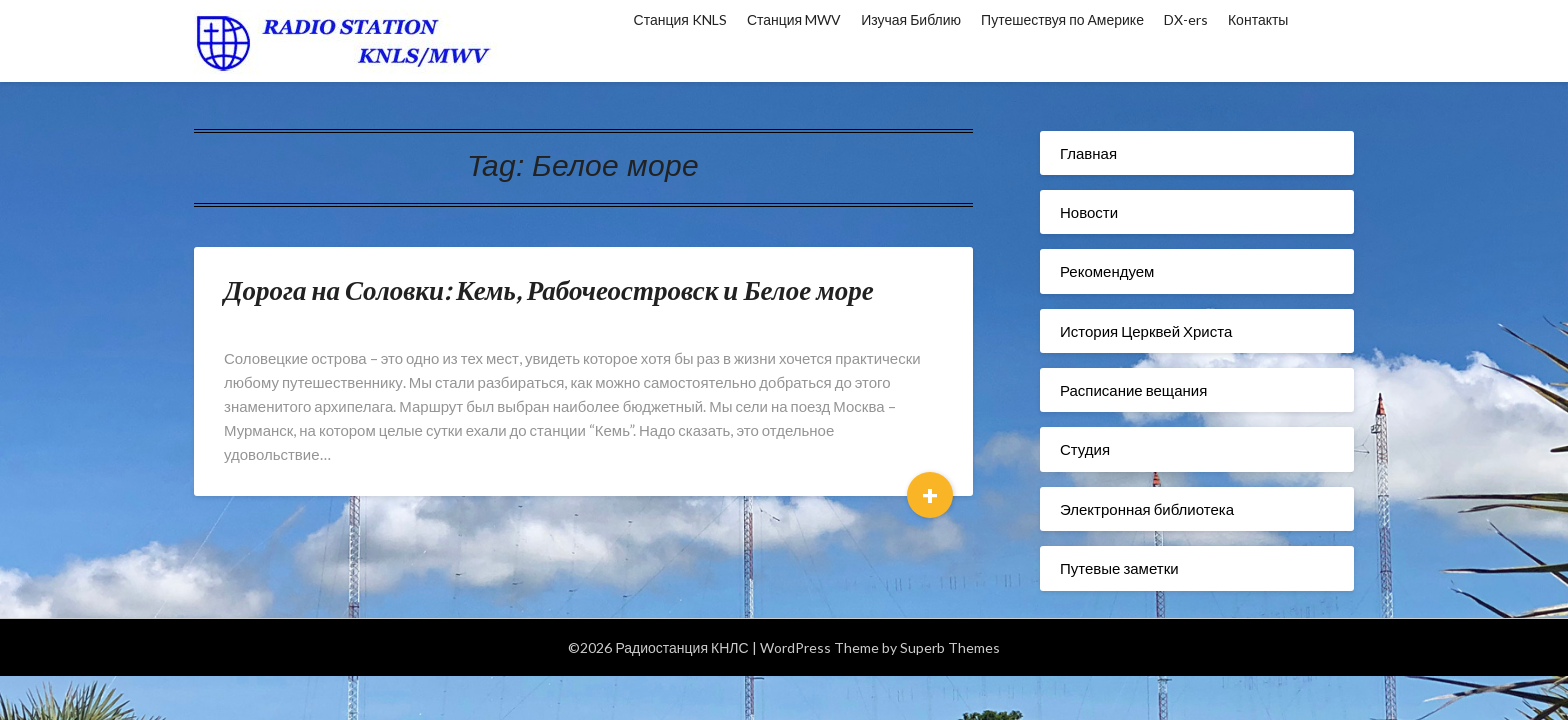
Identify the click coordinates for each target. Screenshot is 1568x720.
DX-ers (1186, 19)
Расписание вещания (1133, 390)
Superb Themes (950, 647)
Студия (1085, 449)
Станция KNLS (680, 19)
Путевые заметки (1119, 568)
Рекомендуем (1107, 271)
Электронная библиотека (1147, 509)
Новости (1089, 212)
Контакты (1258, 19)
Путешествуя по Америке (1062, 19)
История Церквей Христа (1146, 331)
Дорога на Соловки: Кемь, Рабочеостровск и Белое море (549, 289)
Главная (1088, 153)
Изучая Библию (911, 19)
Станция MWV (794, 19)
